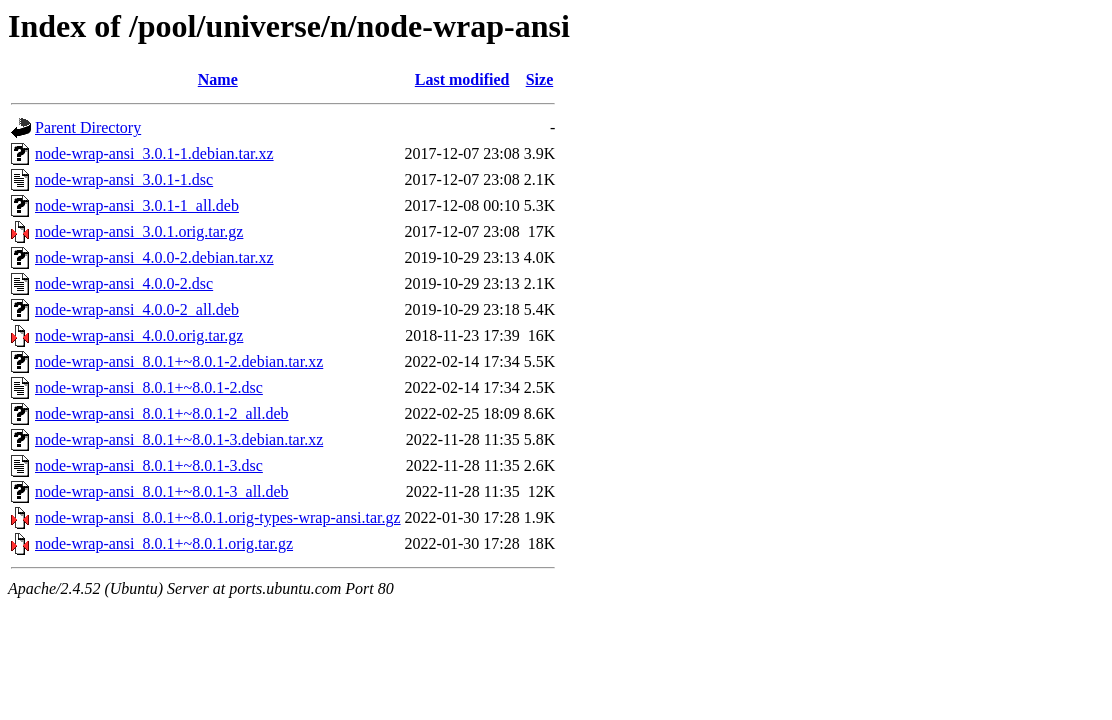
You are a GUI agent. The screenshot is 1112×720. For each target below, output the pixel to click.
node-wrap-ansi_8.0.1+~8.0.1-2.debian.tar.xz (179, 361)
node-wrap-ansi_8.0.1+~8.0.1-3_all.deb (162, 491)
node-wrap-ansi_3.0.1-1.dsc (124, 179)
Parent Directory (88, 127)
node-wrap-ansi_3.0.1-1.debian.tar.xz (154, 153)
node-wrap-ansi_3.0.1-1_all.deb (137, 205)
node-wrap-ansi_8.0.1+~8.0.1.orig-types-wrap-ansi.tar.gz (218, 517)
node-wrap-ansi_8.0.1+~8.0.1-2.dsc (149, 387)
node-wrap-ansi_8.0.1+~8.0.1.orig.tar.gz (164, 543)
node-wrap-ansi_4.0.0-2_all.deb (137, 309)
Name (218, 79)
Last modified (462, 79)
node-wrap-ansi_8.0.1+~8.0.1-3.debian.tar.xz (179, 439)
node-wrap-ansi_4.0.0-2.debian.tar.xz (154, 257)
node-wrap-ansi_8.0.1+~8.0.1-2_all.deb (162, 413)
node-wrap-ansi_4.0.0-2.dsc (124, 283)
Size (540, 79)
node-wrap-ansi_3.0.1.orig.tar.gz (139, 231)
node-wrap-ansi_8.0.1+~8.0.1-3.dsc (149, 465)
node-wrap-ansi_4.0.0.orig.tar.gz (139, 335)
